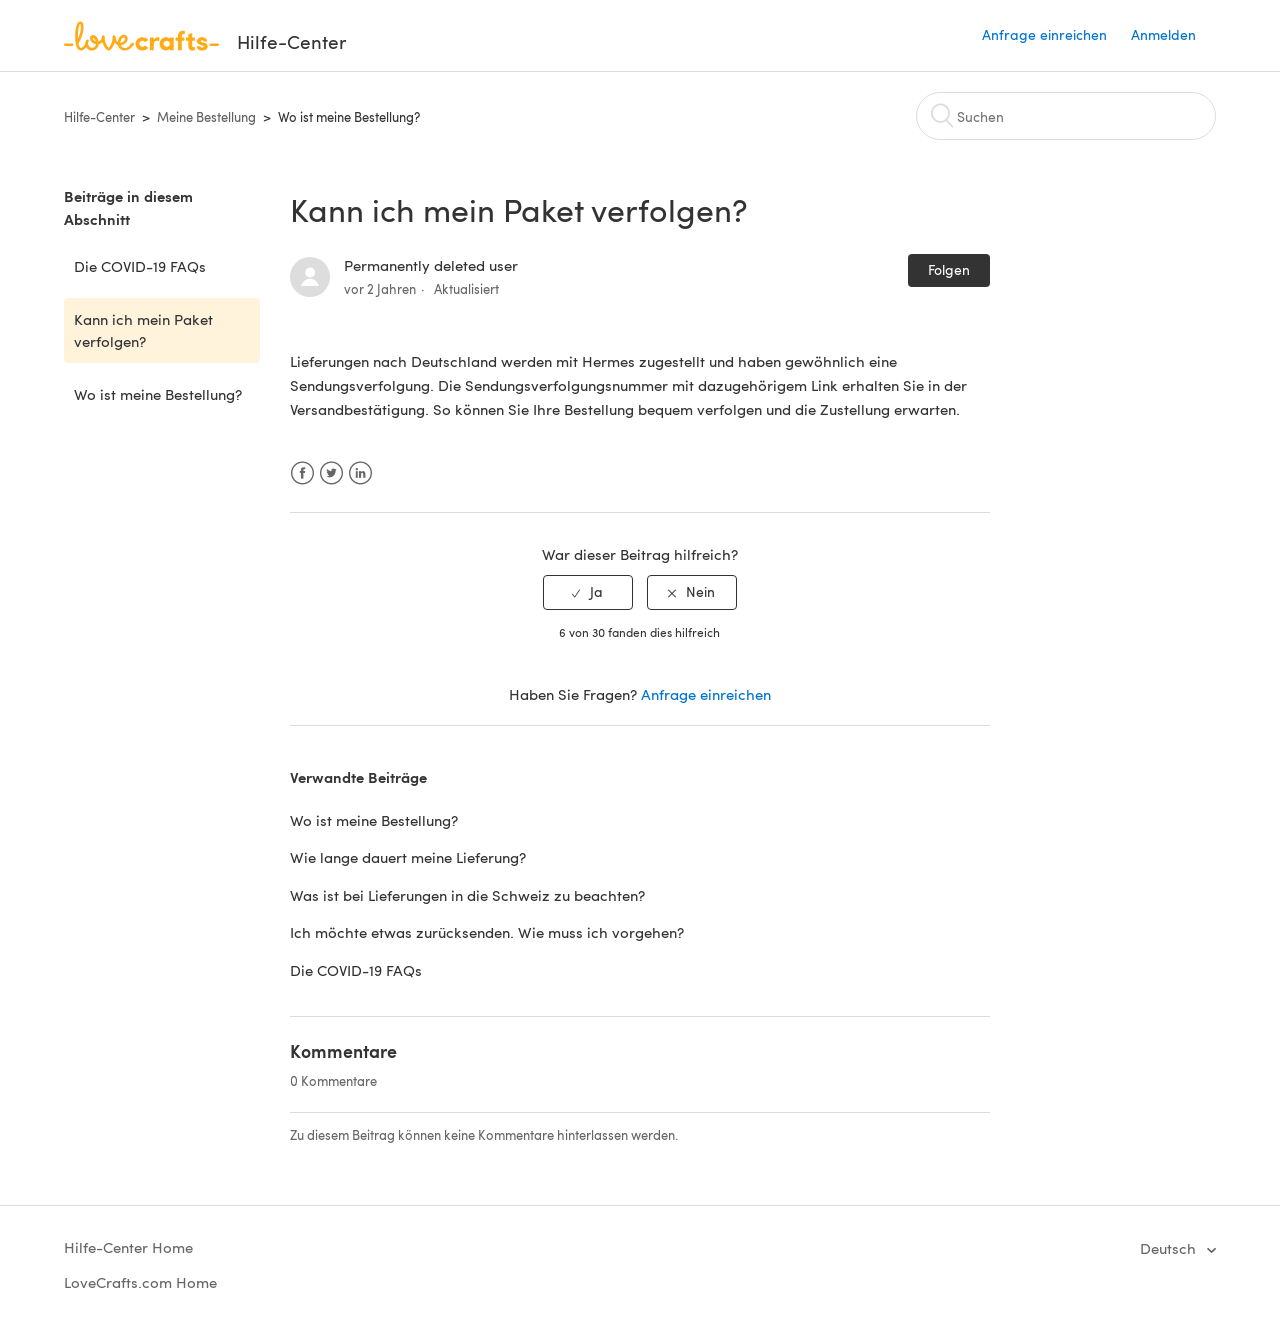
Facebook (302, 473)
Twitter (331, 473)
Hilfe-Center (99, 117)
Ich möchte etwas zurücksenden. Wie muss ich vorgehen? (487, 932)
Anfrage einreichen (1044, 34)
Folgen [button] (949, 269)
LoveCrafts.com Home (140, 1282)
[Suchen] (1066, 116)
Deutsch (1170, 1248)
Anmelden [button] (1163, 34)
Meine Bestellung (206, 117)
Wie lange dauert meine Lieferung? (408, 857)
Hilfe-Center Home (128, 1247)
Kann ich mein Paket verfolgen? (143, 330)
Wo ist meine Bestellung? (349, 117)
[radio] (588, 592)
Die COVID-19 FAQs (140, 266)
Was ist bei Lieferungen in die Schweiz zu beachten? (467, 895)
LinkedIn (360, 473)
